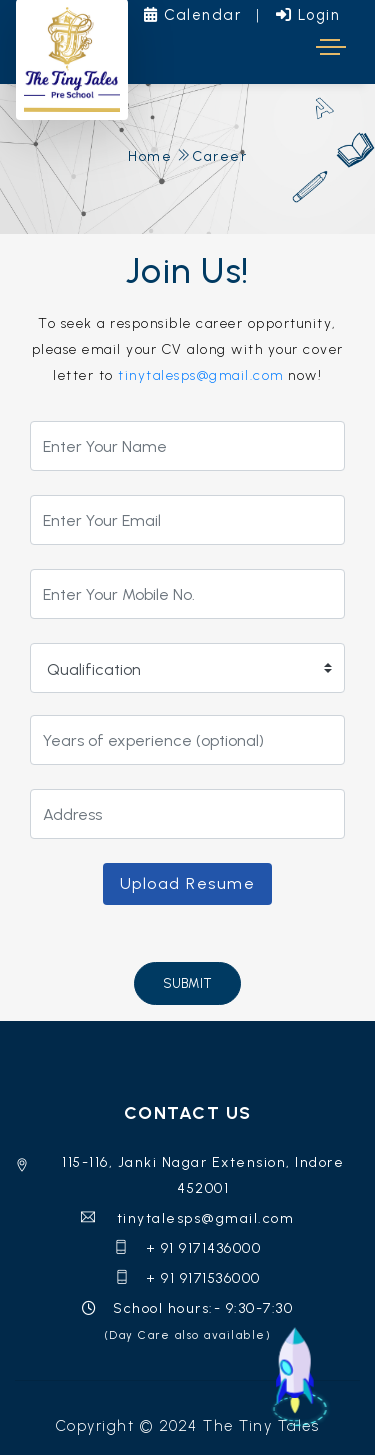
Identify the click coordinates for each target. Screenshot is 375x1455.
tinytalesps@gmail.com (201, 375)
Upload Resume (188, 883)
